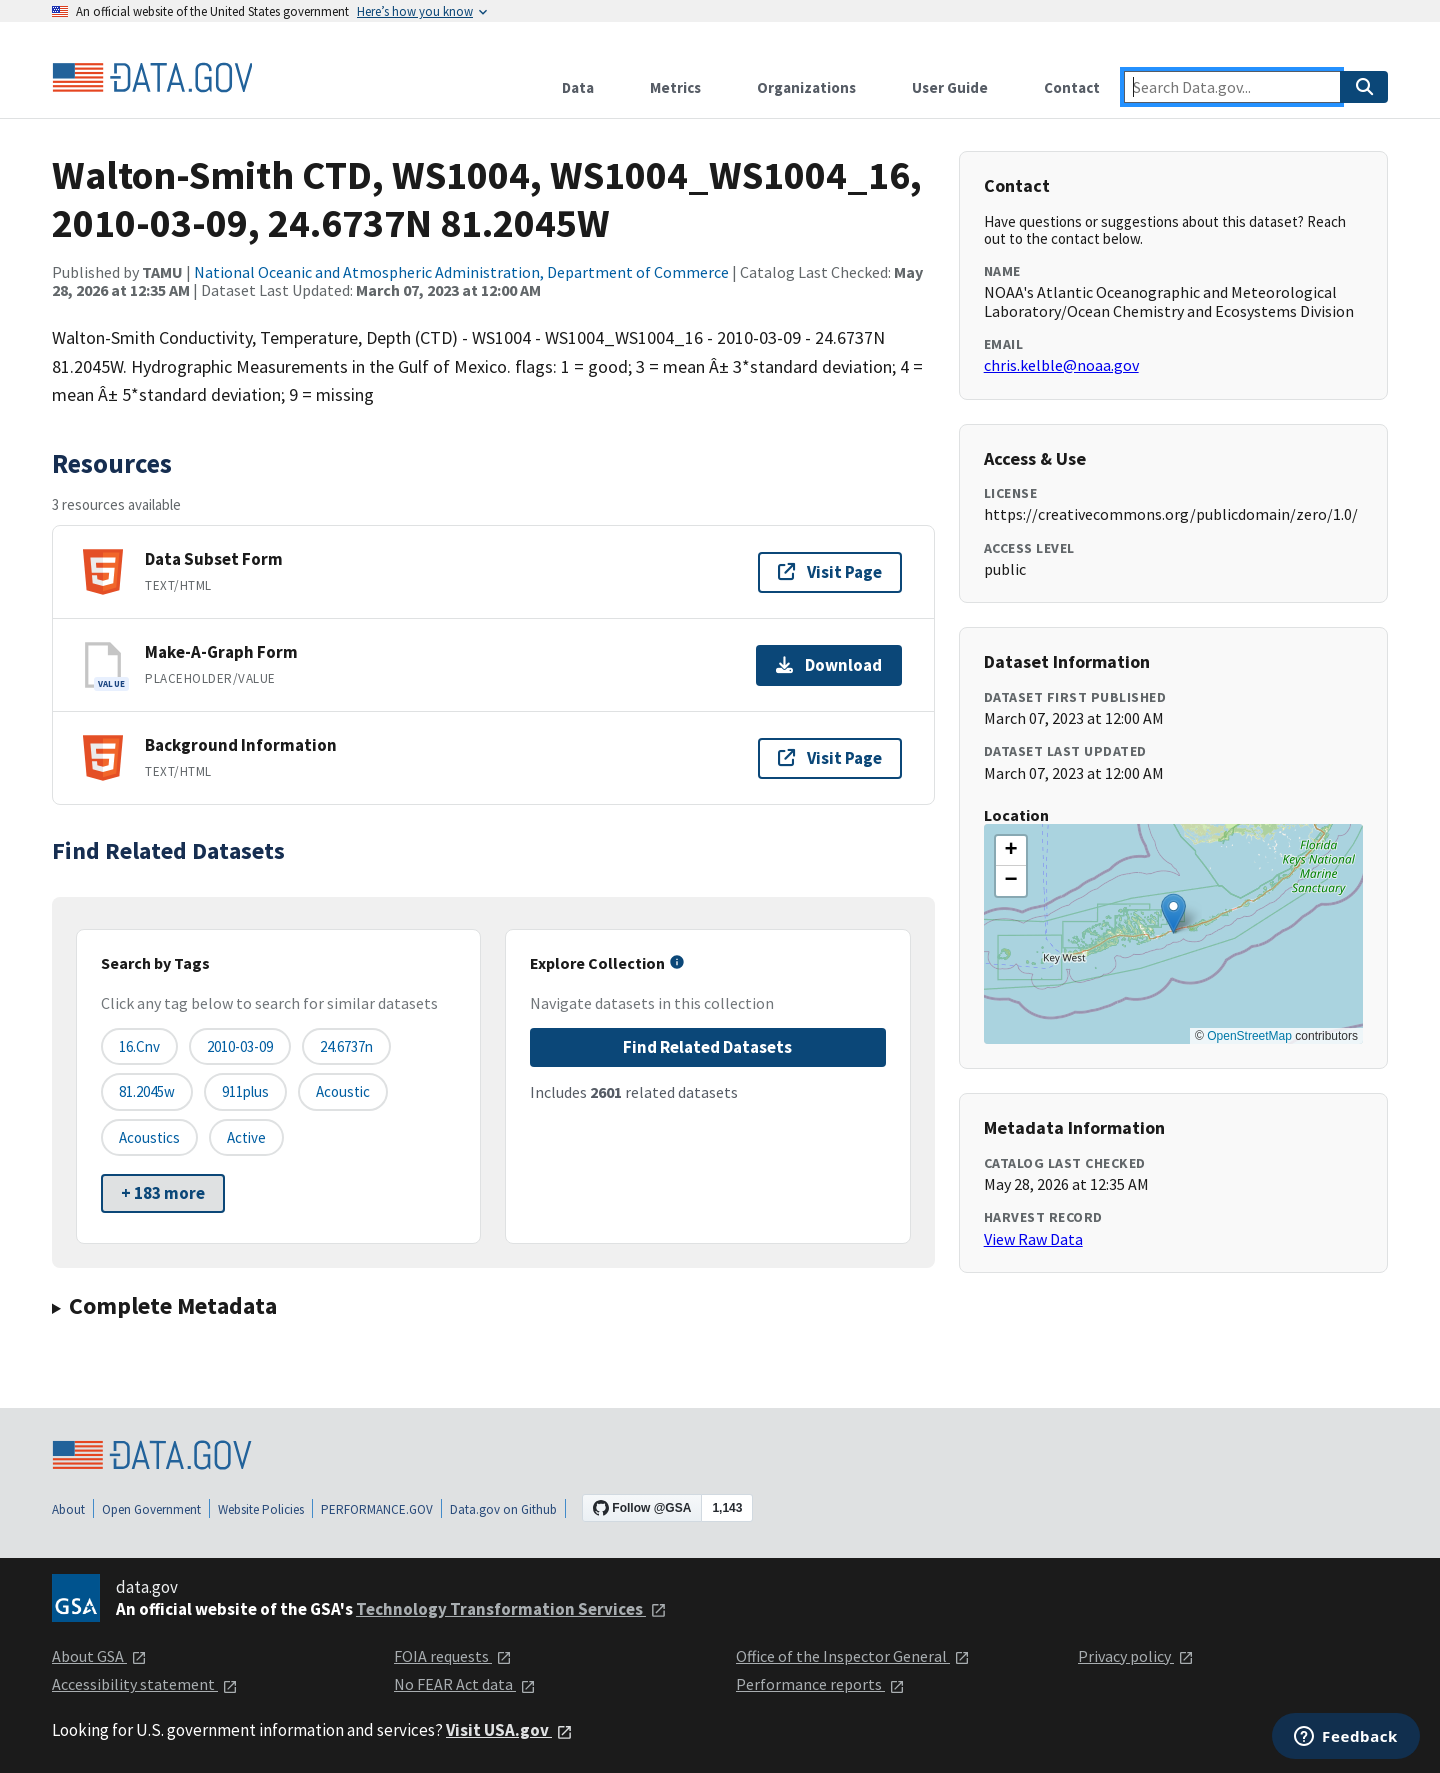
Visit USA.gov (509, 1730)
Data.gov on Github (503, 1509)
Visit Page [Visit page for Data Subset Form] (830, 572)
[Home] (152, 78)
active (246, 1137)
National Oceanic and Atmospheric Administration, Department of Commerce (461, 272)
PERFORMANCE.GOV (377, 1509)
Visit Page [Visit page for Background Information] (830, 758)
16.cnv (139, 1046)
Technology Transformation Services (511, 1609)
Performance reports (820, 1684)
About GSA (99, 1656)
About (68, 1509)
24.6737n (346, 1046)
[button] (1173, 913)
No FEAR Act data (465, 1684)
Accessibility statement (145, 1684)
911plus (245, 1091)
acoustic (343, 1091)
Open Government (151, 1509)
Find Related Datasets (707, 1047)
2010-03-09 (240, 1046)
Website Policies (261, 1509)
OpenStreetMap (1249, 1036)
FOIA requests (453, 1656)
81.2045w (147, 1091)
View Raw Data (1033, 1239)
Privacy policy (1136, 1656)
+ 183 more (163, 1193)
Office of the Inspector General (853, 1656)
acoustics (149, 1137)
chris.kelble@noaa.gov (1061, 365)
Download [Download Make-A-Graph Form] (829, 665)
